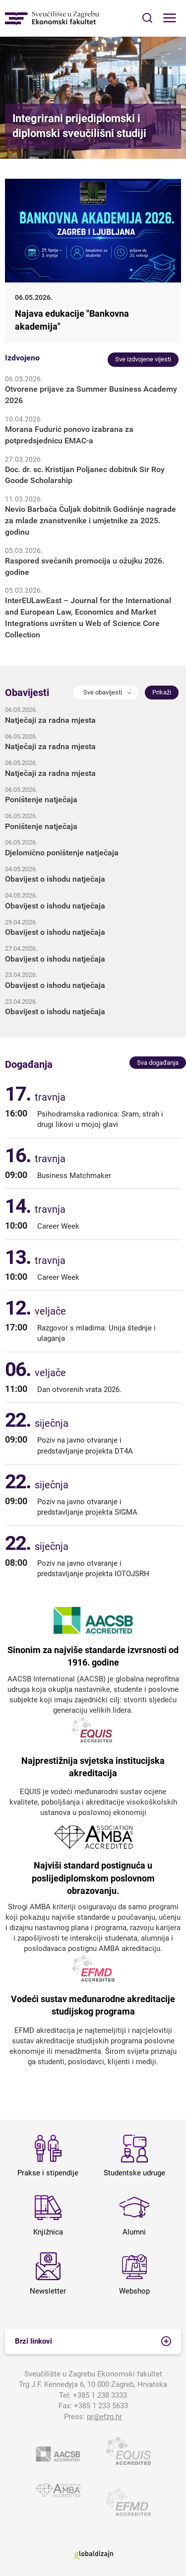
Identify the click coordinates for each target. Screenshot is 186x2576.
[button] (105, 692)
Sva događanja (158, 1062)
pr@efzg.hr (104, 2416)
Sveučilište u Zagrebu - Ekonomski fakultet (52, 18)
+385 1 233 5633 (101, 2405)
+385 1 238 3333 (100, 2395)
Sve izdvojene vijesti (143, 359)
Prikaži (161, 692)
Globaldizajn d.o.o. (93, 2555)
